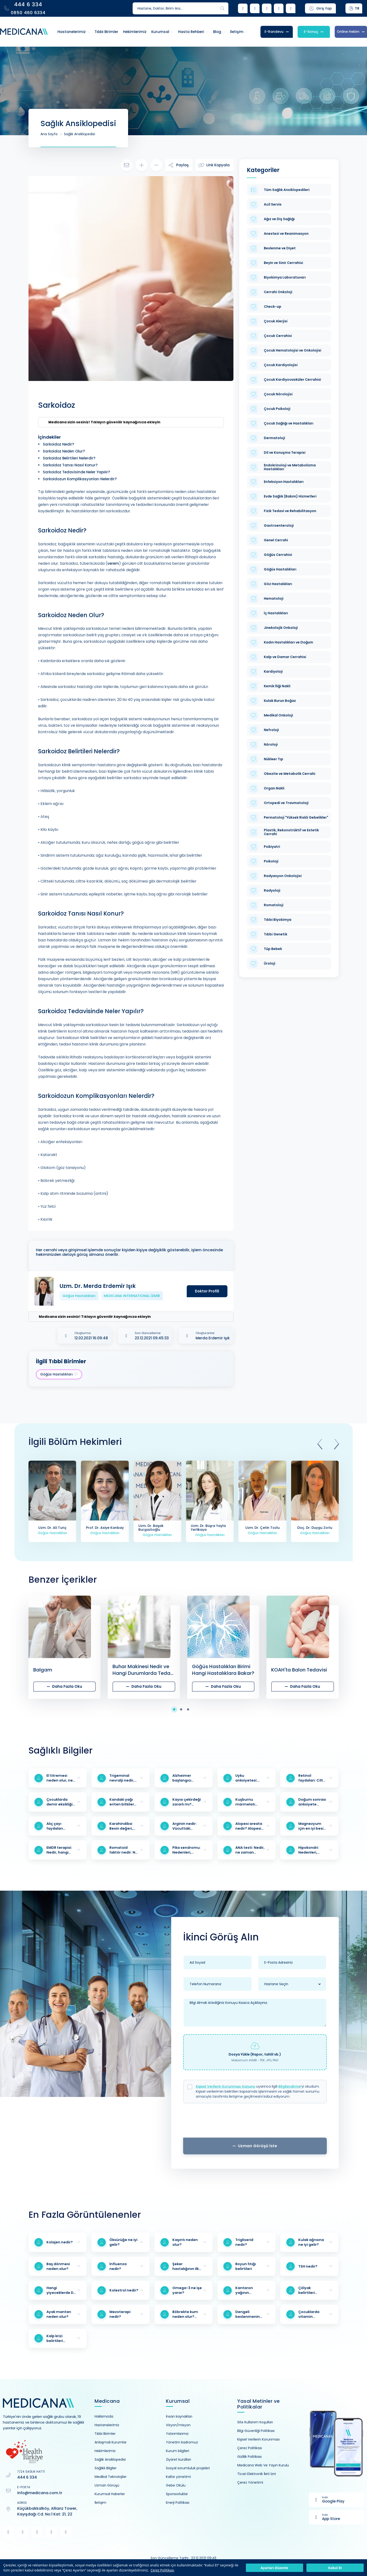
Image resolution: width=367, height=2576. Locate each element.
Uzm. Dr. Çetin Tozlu (262, 1527)
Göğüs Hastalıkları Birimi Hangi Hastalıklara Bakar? (223, 1669)
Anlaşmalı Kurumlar (111, 2442)
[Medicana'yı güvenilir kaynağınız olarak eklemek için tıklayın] (131, 422)
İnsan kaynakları (179, 2416)
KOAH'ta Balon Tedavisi (299, 1669)
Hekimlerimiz (105, 2450)
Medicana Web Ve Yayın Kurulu (263, 2465)
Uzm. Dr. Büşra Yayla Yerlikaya (208, 1527)
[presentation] (319, 1444)
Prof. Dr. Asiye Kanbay (105, 1527)
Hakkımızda (104, 2416)
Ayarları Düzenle (274, 2567)
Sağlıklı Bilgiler (106, 2468)
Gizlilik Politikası (249, 2456)
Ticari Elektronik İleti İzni (256, 2473)
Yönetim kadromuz (182, 2442)
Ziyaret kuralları (178, 2459)
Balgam (42, 1669)
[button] (176, 1709)
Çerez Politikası (162, 2570)
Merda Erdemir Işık (213, 1338)
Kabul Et (335, 2567)
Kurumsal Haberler (110, 2494)
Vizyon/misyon (178, 2425)
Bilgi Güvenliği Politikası (256, 2430)
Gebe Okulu (176, 2485)
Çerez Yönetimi (250, 2482)
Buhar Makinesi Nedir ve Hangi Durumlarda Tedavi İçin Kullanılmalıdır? (144, 1669)
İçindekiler (49, 437)
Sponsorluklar (177, 2494)
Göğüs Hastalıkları (52, 1533)
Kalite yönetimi (178, 2476)
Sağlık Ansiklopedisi (79, 134)
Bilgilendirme (289, 2086)
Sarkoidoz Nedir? (58, 444)
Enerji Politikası (177, 2502)
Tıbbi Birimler (105, 2433)
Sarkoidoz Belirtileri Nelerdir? (69, 458)
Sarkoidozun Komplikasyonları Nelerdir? (80, 478)
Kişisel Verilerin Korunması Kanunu (225, 2086)
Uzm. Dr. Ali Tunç (52, 1527)
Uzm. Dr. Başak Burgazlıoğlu (151, 1527)
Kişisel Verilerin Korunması (258, 2439)
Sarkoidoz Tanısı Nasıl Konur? (70, 465)
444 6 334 (27, 2477)
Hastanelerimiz (107, 2425)
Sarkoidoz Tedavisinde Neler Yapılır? (76, 472)
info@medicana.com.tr (39, 2493)
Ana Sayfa (48, 134)
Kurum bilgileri (177, 2450)
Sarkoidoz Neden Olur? (64, 451)
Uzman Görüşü (107, 2485)
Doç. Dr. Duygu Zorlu (314, 1527)
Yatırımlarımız (177, 2433)
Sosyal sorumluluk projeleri (188, 2468)
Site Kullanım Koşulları (255, 2422)
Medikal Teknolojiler (111, 2476)
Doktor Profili (207, 1291)
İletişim (100, 2502)
